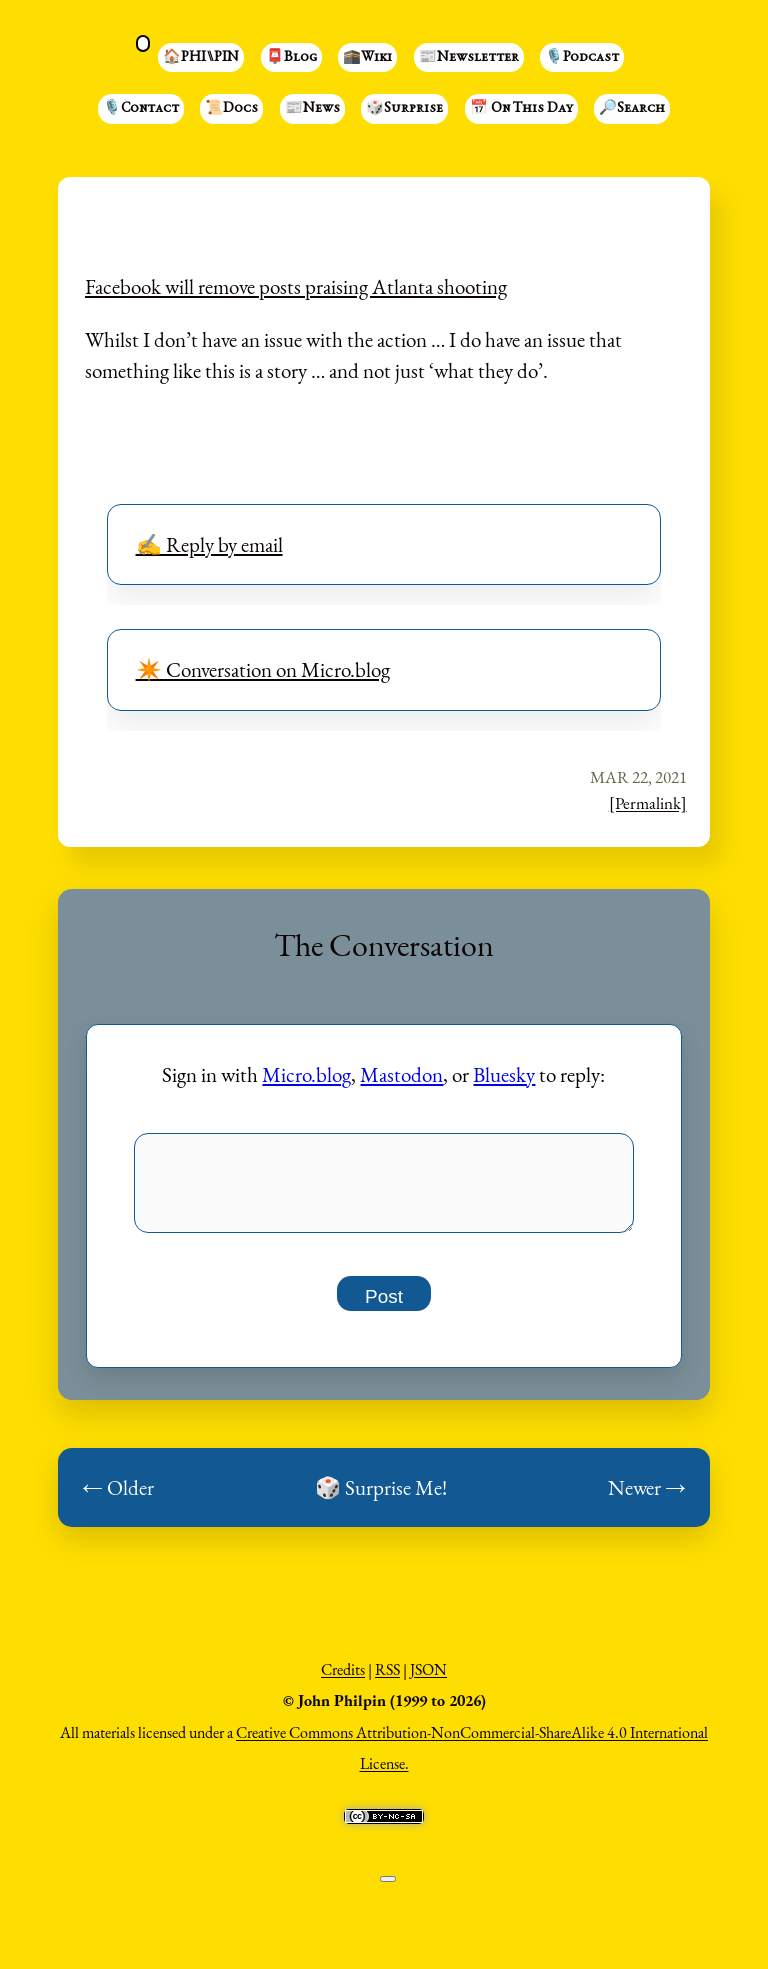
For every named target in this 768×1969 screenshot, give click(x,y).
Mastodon (401, 1074)
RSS (387, 1680)
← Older (118, 1498)
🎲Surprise (404, 109)
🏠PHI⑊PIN (201, 58)
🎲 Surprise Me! (381, 1498)
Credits (343, 1680)
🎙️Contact (141, 109)
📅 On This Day (521, 109)
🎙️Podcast (582, 58)
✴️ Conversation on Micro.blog (263, 669)
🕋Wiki (367, 58)
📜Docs (231, 109)
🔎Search (632, 109)
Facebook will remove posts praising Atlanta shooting (296, 286)
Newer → (647, 1498)
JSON (428, 1680)
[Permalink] (648, 803)
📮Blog (291, 58)
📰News (312, 109)
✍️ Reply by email (209, 544)
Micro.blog (306, 1074)
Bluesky (504, 1074)
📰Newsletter (469, 58)
